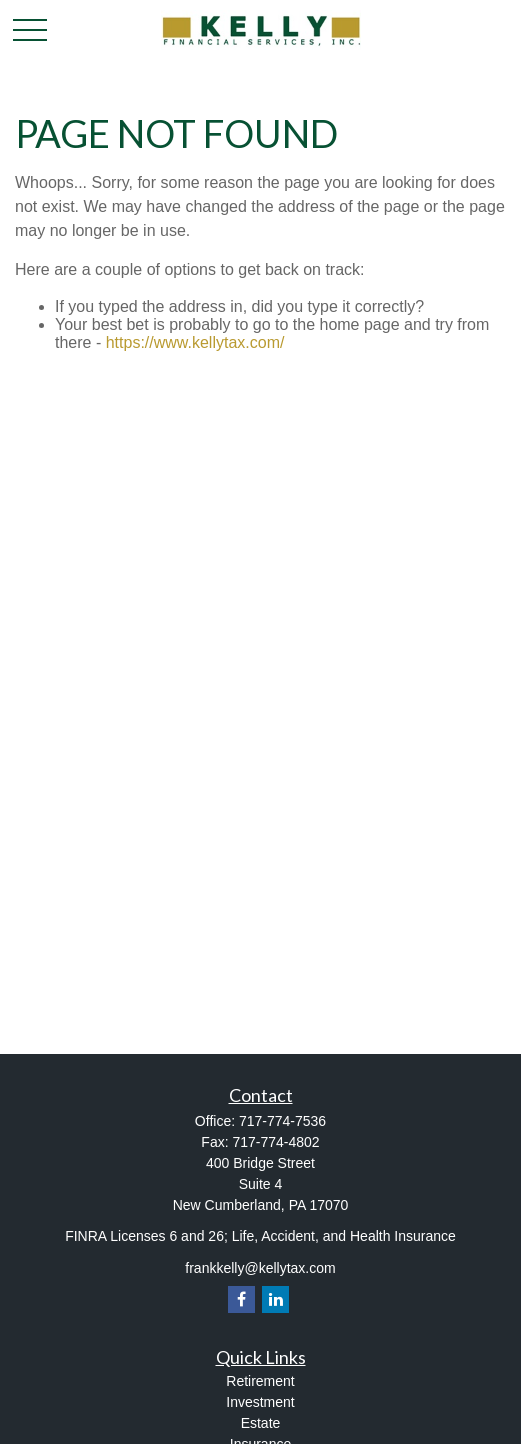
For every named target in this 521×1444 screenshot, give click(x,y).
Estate (261, 1423)
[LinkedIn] (275, 1299)
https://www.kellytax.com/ (195, 342)
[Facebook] (241, 1299)
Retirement (260, 1381)
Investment (260, 1402)
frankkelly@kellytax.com (260, 1268)
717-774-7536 (282, 1121)
